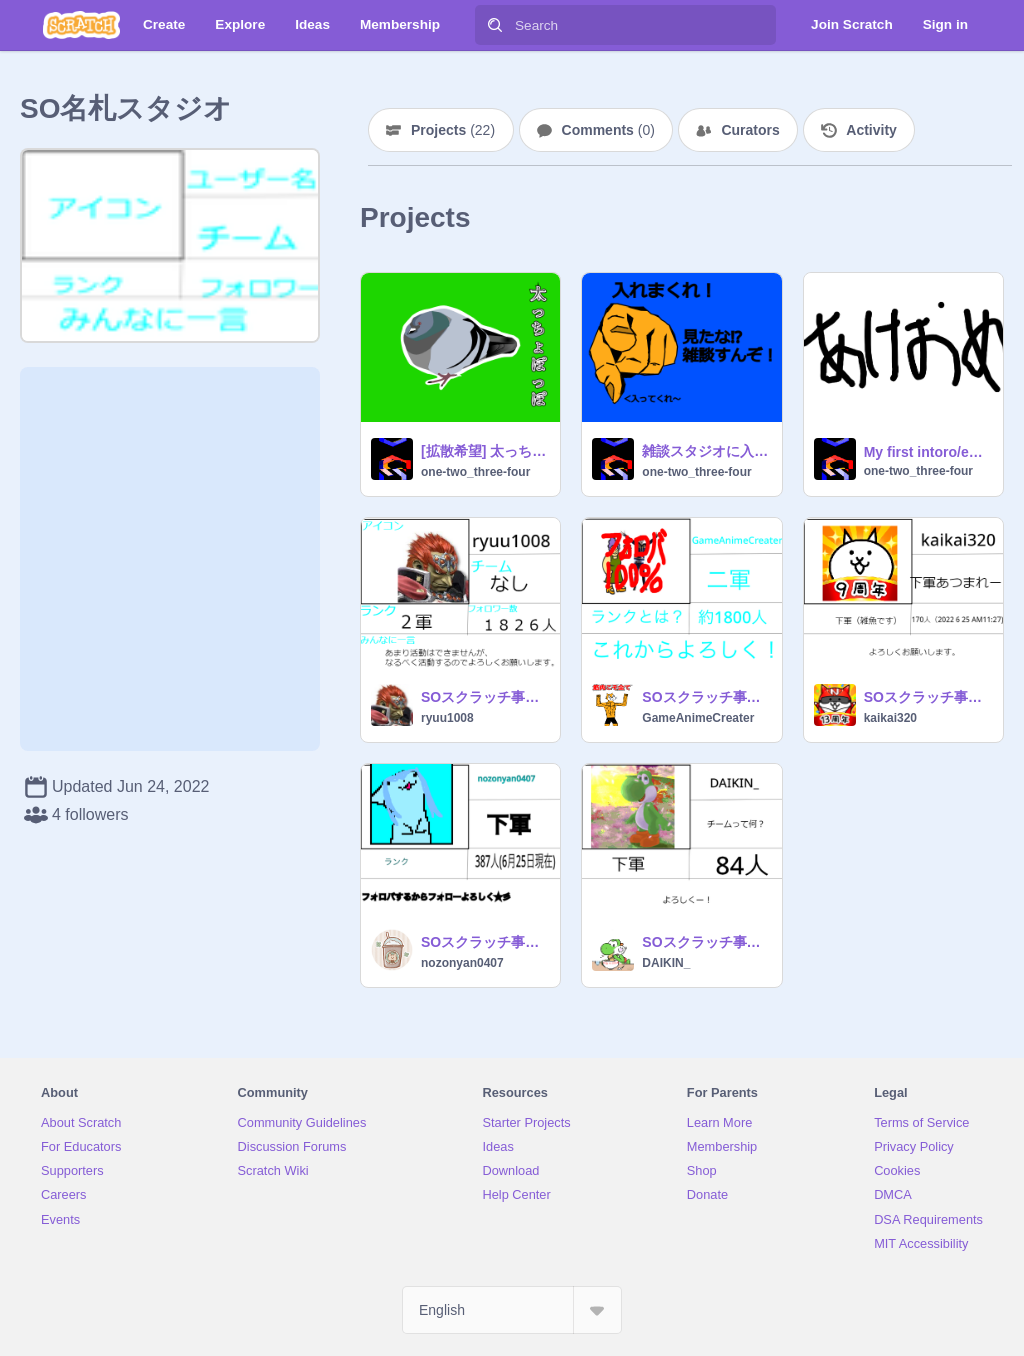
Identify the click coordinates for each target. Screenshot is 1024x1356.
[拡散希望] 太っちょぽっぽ (484, 451)
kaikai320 (890, 718)
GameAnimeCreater (698, 718)
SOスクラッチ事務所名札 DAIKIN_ (705, 942)
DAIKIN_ (666, 963)
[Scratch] (81, 25)
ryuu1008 (447, 718)
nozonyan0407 (462, 963)
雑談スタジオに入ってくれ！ (705, 451)
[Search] (495, 25)
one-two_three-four (475, 472)
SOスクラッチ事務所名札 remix (484, 697)
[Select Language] (512, 1310)
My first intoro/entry (927, 452)
